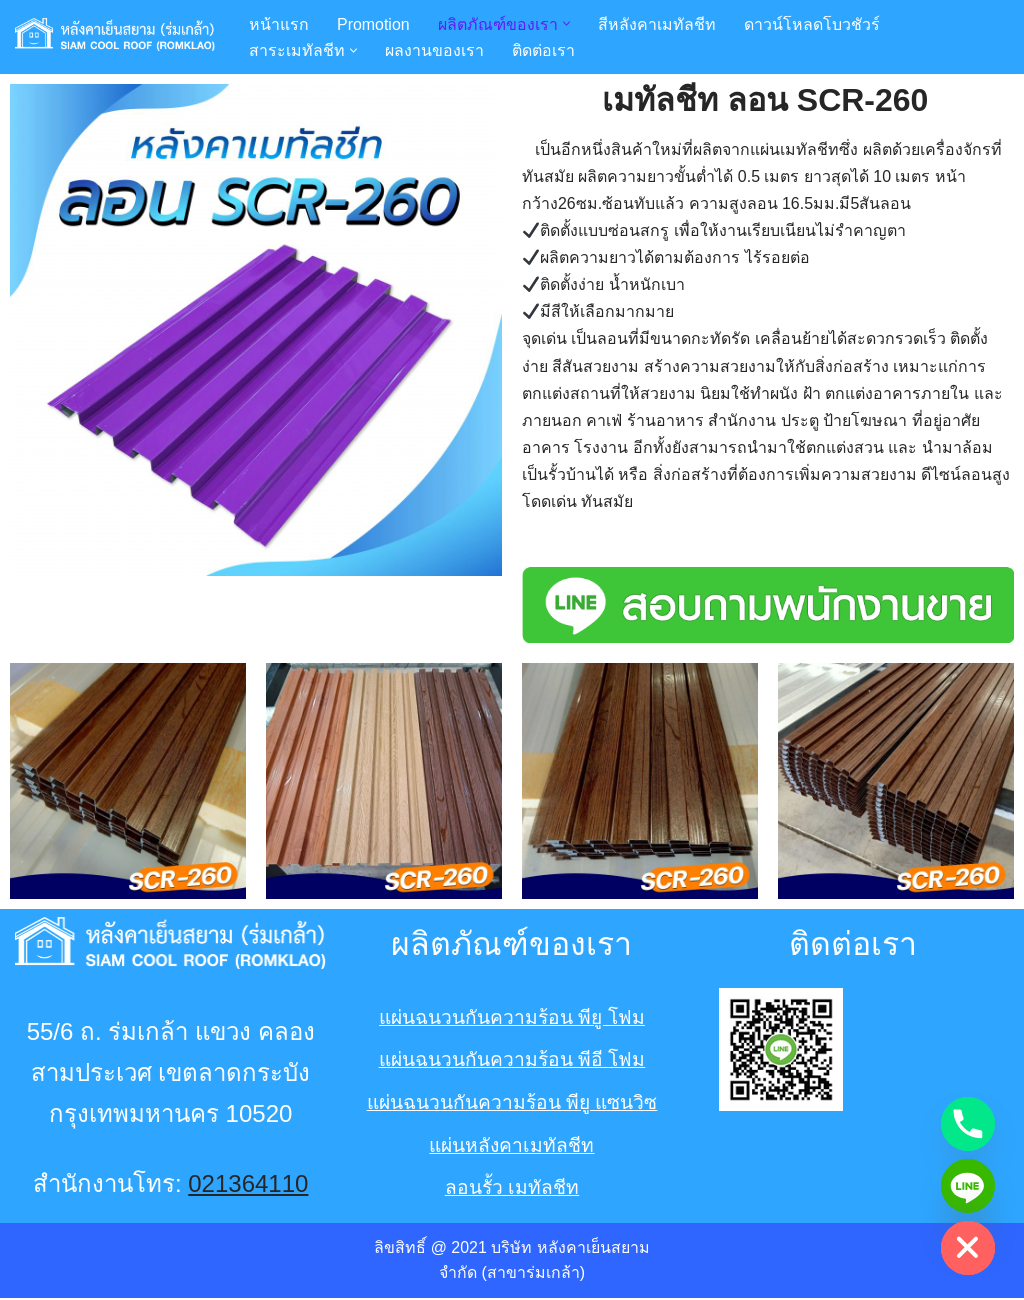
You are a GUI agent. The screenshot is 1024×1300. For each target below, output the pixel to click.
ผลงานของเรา (434, 50)
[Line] (968, 1186)
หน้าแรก (279, 23)
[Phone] (968, 1124)
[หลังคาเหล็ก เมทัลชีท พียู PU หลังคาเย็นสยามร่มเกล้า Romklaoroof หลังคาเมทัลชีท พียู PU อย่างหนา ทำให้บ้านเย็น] (115, 37)
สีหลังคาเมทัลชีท (657, 23)
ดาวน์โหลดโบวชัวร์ (812, 23)
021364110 (248, 1185)
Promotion (373, 23)
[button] (566, 23)
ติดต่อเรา (543, 50)
